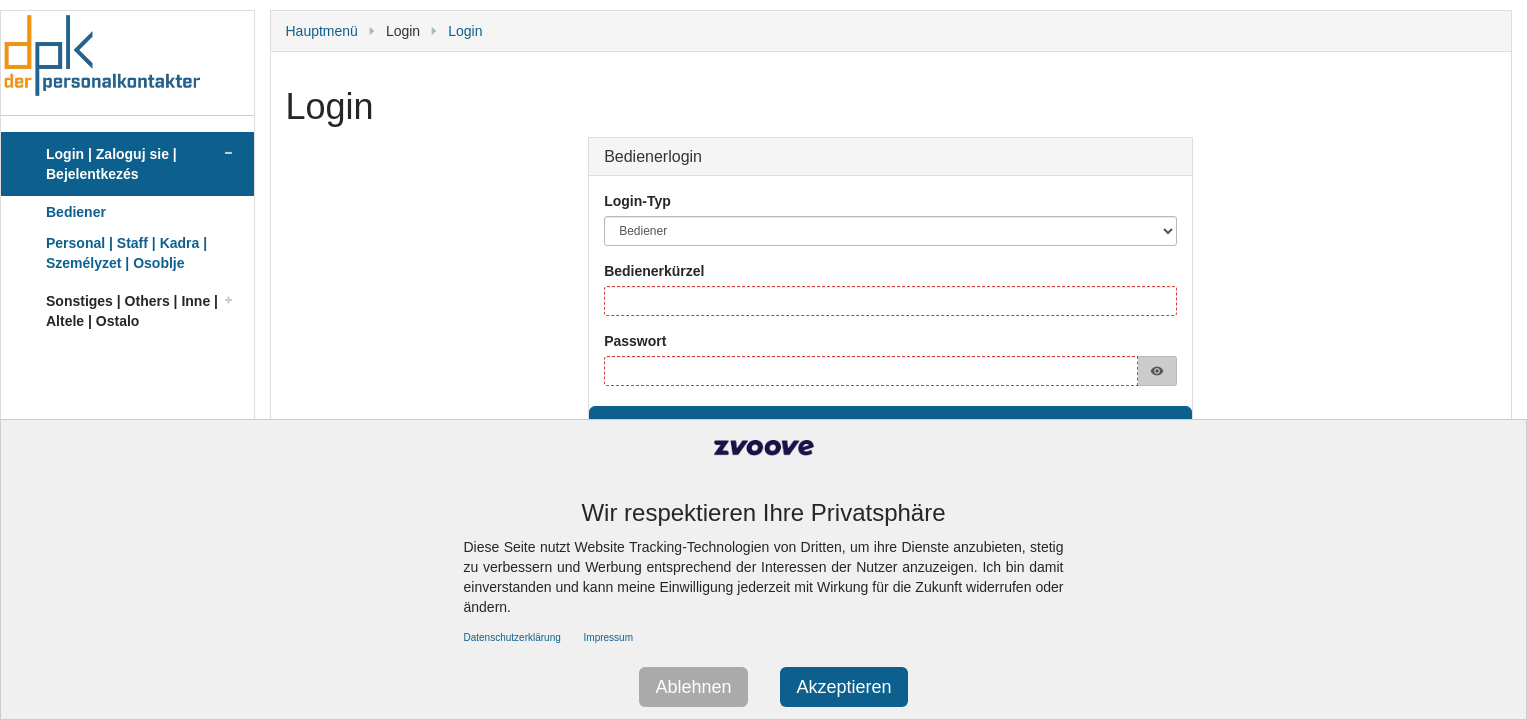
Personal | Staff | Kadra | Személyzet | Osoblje (126, 253)
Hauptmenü (322, 31)
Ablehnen (693, 687)
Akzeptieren (843, 687)
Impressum (608, 637)
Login (465, 31)
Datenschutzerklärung (512, 637)
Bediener (76, 212)
